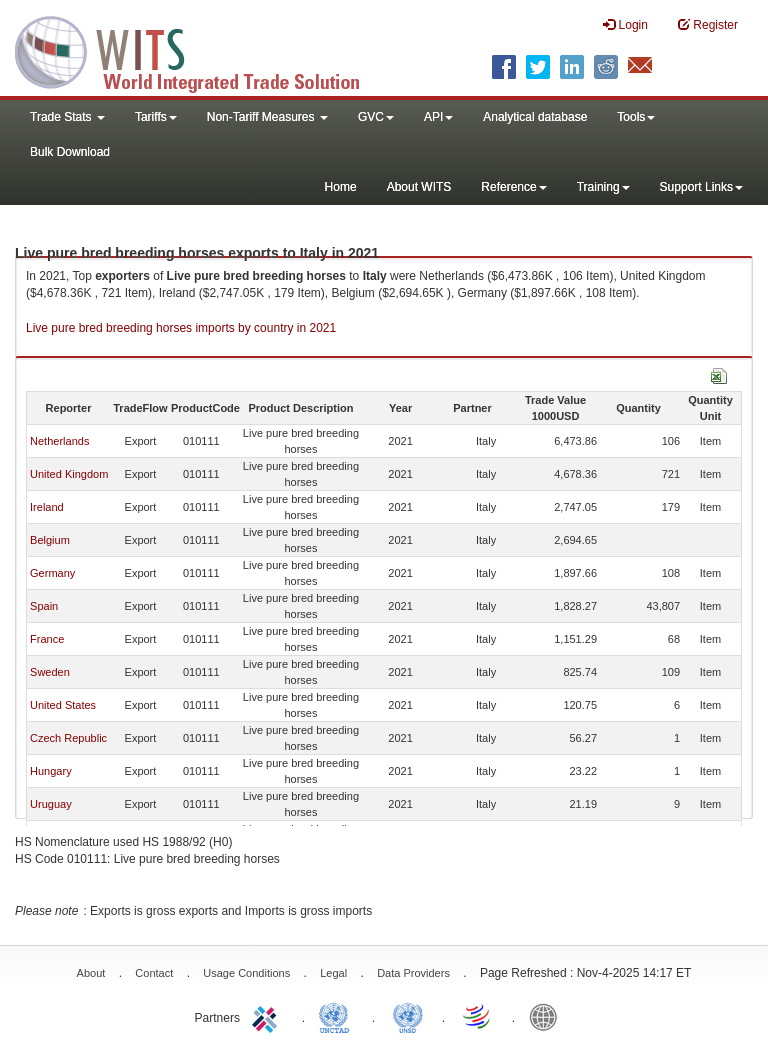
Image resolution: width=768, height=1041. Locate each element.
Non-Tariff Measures (267, 117)
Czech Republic (68, 738)
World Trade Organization (478, 1016)
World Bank (548, 1016)
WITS (200, 50)
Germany (52, 573)
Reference (513, 187)
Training (603, 187)
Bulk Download (70, 152)
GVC (376, 117)
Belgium (50, 540)
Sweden (50, 672)
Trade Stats (67, 117)
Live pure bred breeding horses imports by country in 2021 (181, 328)
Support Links (701, 187)
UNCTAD (338, 1016)
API (438, 117)
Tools (636, 117)
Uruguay (51, 804)
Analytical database (535, 117)
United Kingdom (69, 474)
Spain (44, 606)
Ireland (47, 507)
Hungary (51, 771)
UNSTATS (408, 1016)
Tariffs (156, 117)
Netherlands (59, 441)
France (47, 639)
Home (341, 187)
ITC (268, 1016)
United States (63, 705)
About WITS (419, 187)
